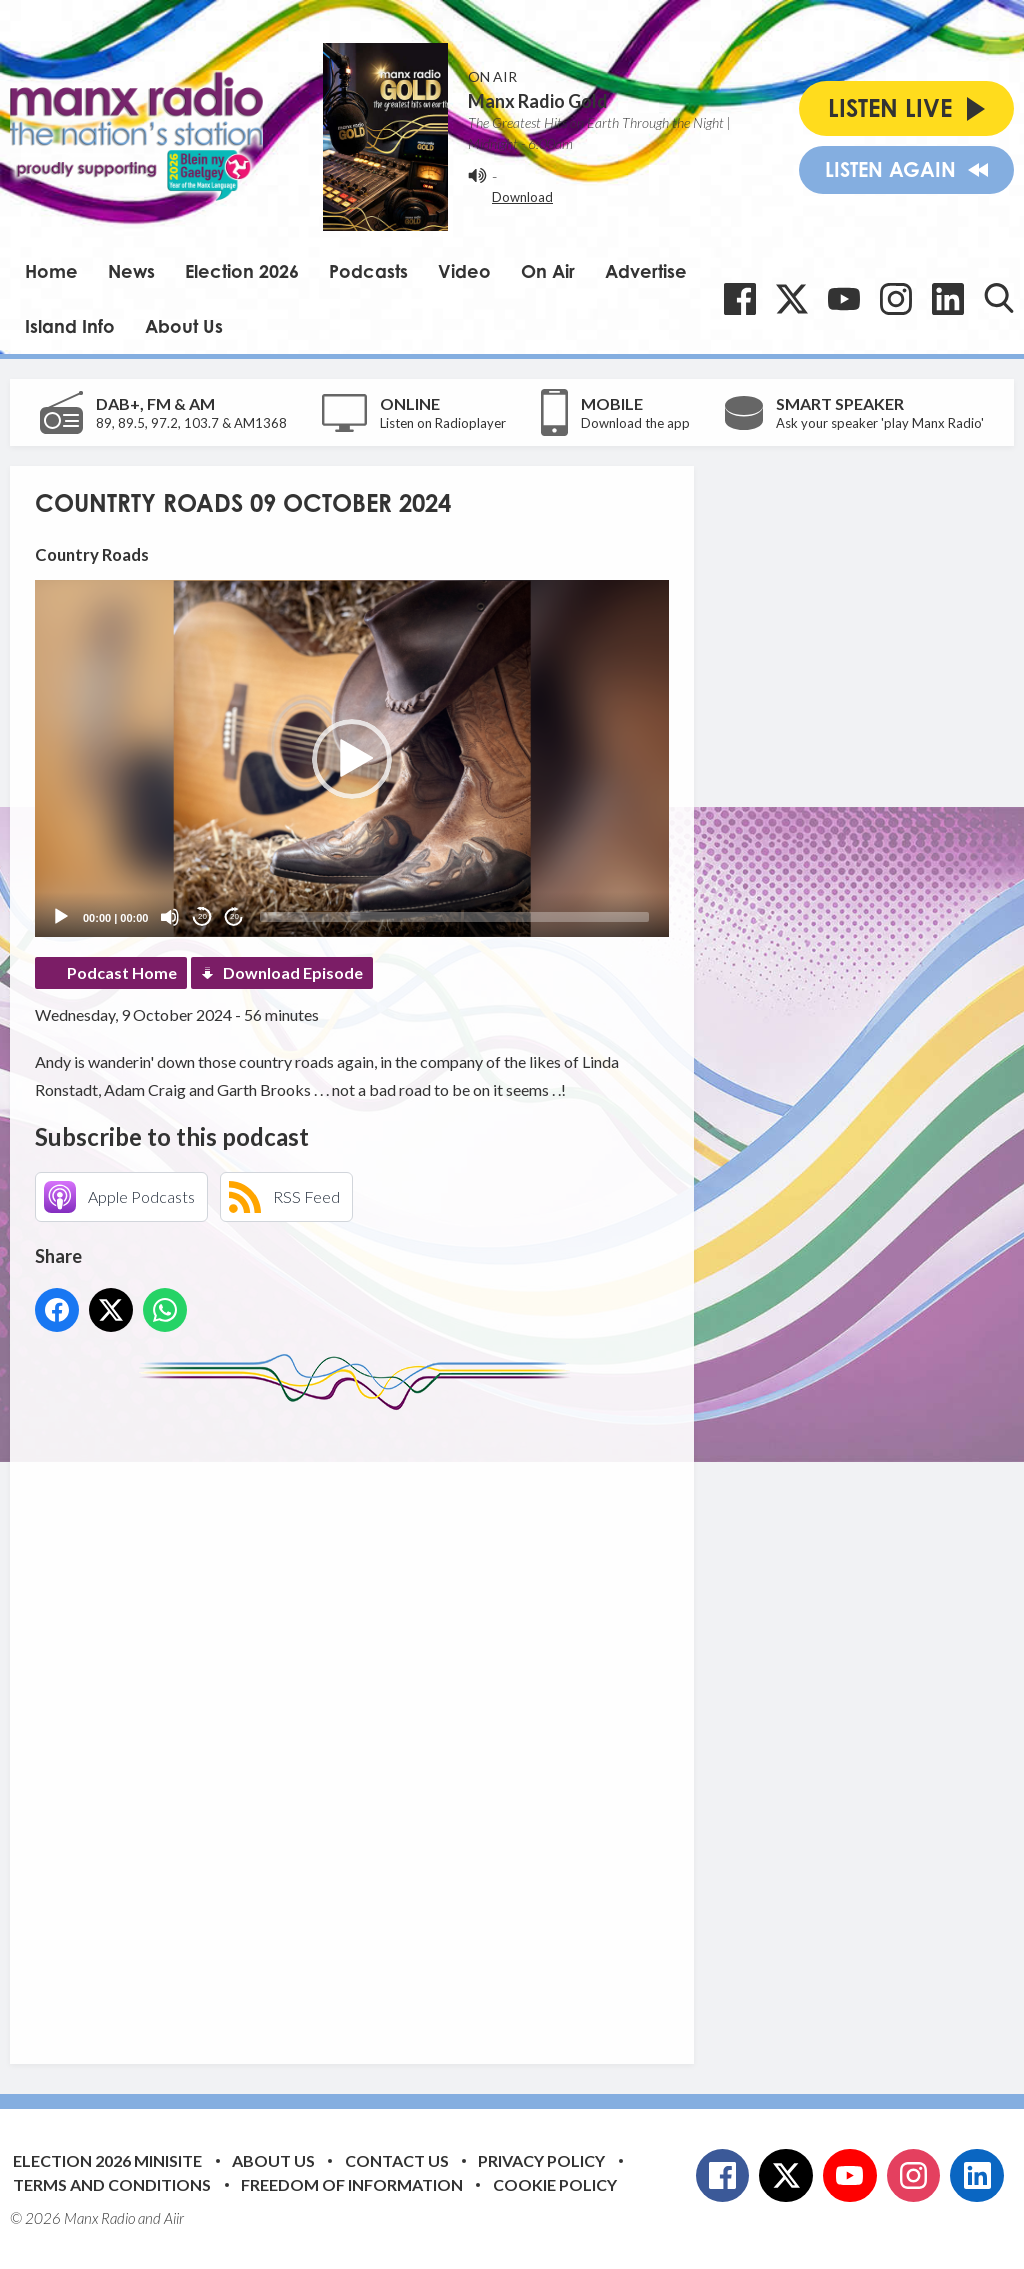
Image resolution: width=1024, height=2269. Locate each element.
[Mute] (170, 917)
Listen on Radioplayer (443, 423)
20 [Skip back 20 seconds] (202, 916)
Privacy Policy (541, 2160)
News (131, 271)
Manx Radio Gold (538, 101)
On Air (548, 271)
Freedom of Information (352, 2184)
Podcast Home (122, 972)
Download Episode (293, 972)
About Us (184, 326)
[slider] (454, 917)
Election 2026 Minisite (107, 2160)
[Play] (61, 917)
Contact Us (397, 2160)
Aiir (174, 2218)
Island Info (70, 326)
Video (464, 271)
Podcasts (368, 271)
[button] (352, 759)
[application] (352, 758)
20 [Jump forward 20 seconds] (234, 916)
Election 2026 (242, 271)
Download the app (635, 423)
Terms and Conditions (112, 2184)
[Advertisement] (410, 1722)
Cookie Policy (555, 2184)
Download (522, 197)
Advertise (646, 271)
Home (51, 271)
